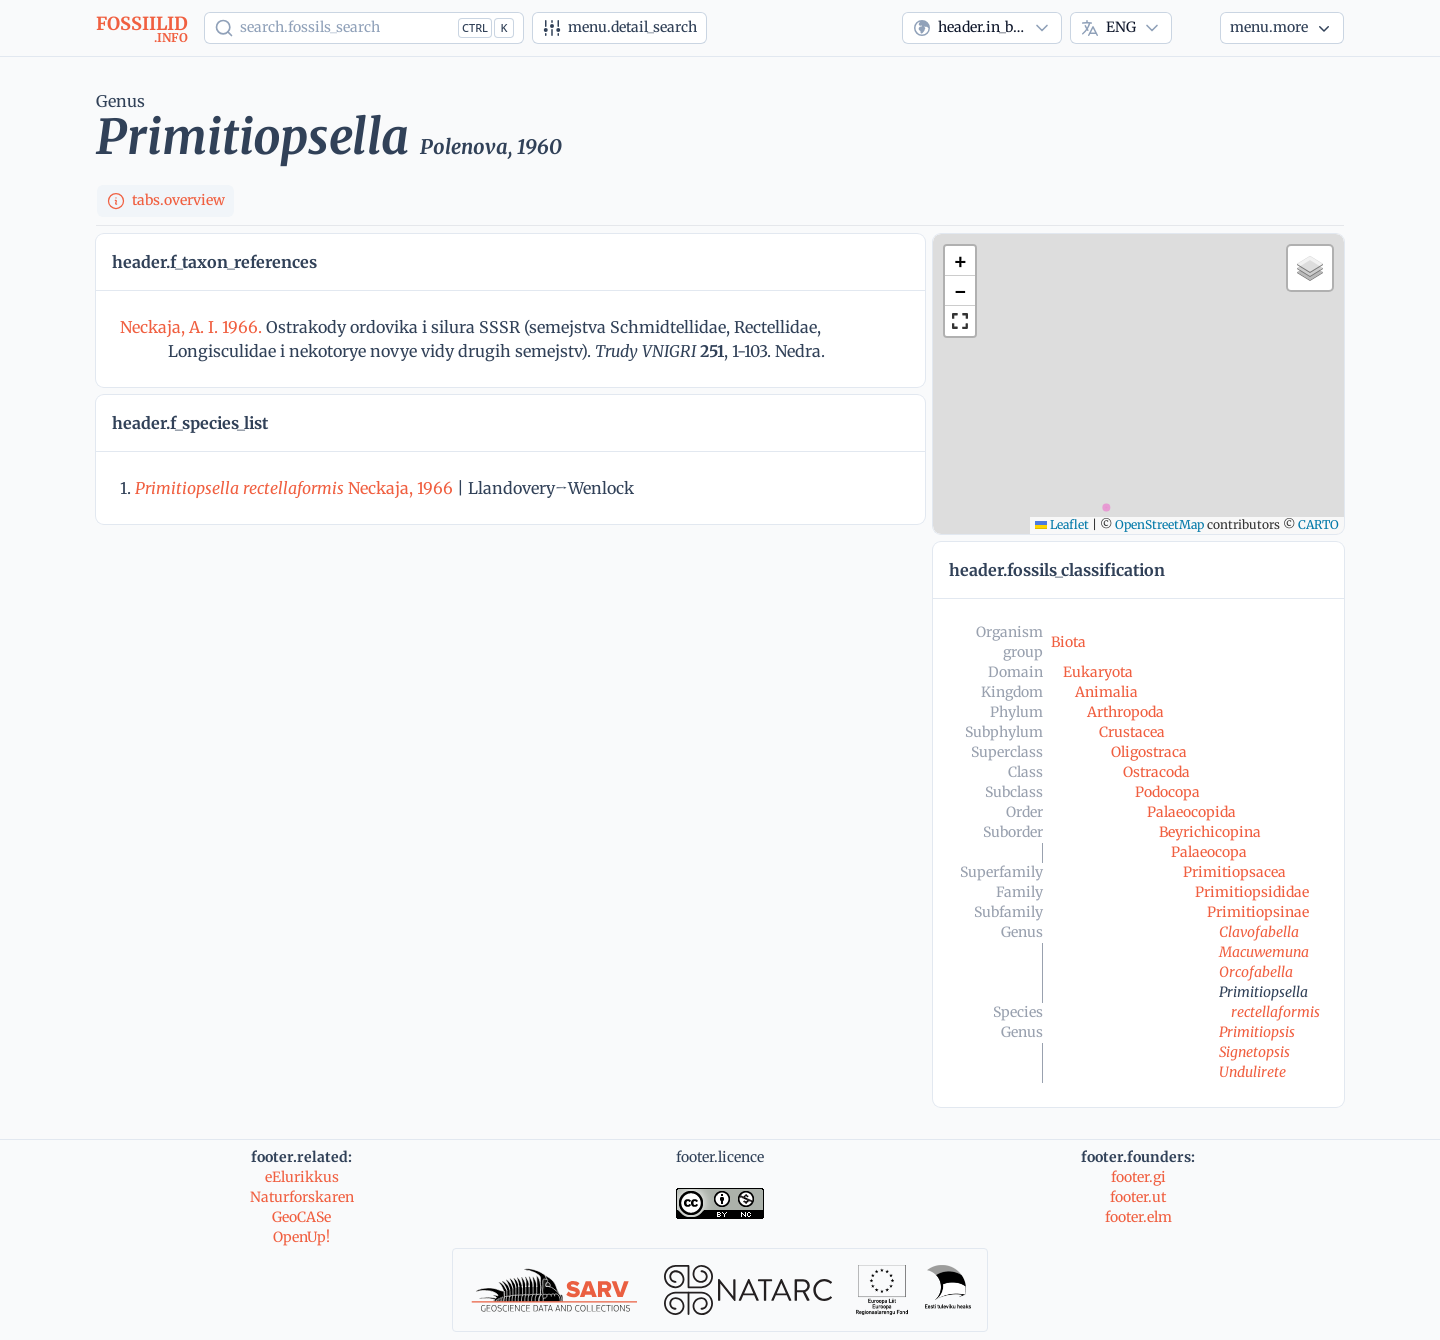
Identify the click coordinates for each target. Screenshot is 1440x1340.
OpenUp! (301, 1237)
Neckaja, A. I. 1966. (193, 327)
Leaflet (1062, 524)
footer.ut (1138, 1197)
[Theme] (1196, 28)
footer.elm (1138, 1217)
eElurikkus (302, 1177)
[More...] (1282, 28)
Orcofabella (1256, 972)
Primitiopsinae (1258, 912)
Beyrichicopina (1210, 832)
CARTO (1318, 524)
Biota (1068, 642)
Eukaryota (1098, 672)
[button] (960, 261)
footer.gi (1138, 1177)
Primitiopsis (1257, 1032)
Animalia (1106, 692)
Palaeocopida (1191, 812)
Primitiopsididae (1252, 892)
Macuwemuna (1264, 952)
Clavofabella (1259, 932)
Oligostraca (1149, 752)
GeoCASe (301, 1217)
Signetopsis (1254, 1052)
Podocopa (1167, 792)
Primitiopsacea (1234, 872)
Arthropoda (1125, 712)
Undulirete (1252, 1072)
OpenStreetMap (1159, 524)
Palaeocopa (1209, 852)
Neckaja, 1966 (294, 488)
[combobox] (982, 28)
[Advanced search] (619, 28)
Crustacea (1132, 732)
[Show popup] (364, 28)
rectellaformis (1275, 1012)
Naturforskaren (302, 1197)
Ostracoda (1156, 772)
